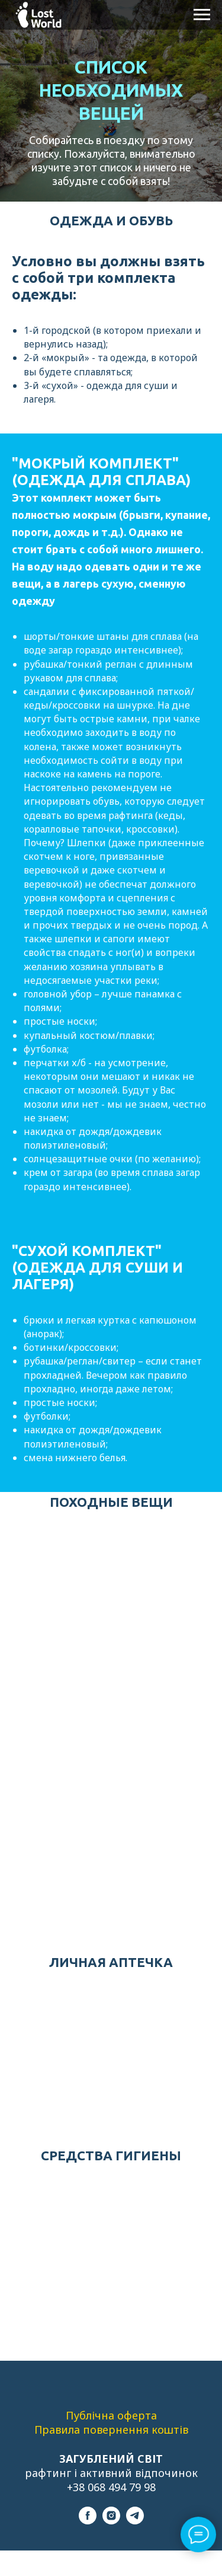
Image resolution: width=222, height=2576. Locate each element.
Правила (58, 2429)
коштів (170, 2429)
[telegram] (135, 2521)
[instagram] (111, 2521)
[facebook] (87, 2521)
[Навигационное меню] (202, 15)
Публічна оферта (111, 2415)
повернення (117, 2429)
